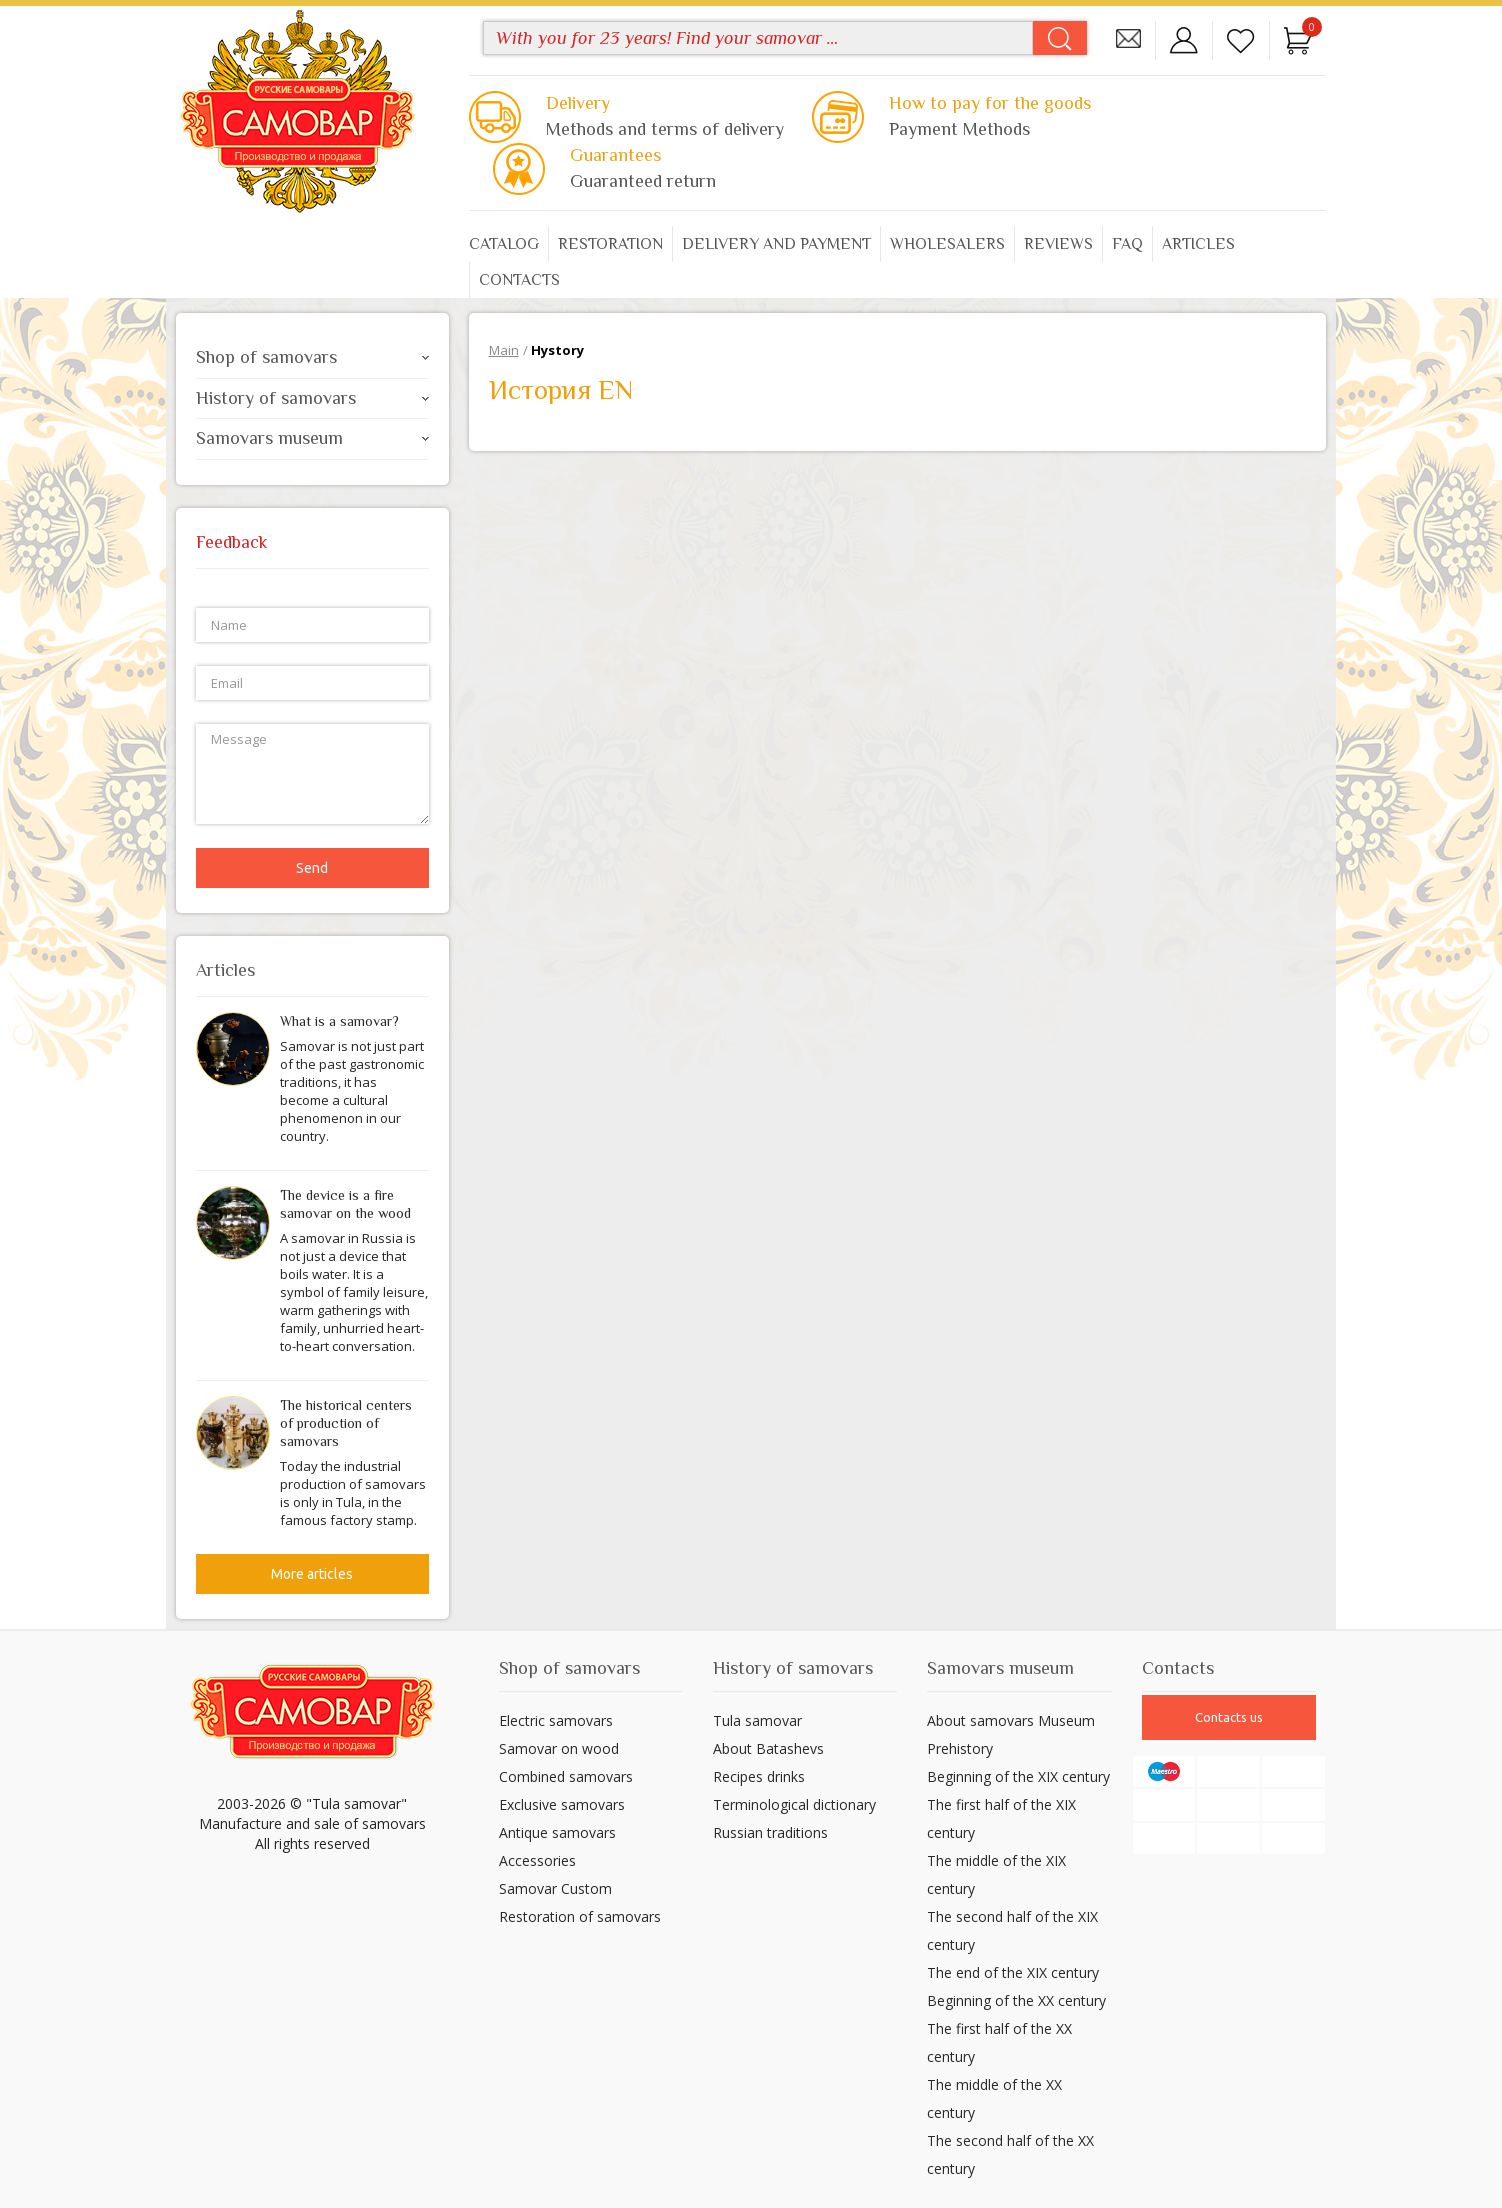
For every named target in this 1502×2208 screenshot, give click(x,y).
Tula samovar (757, 1720)
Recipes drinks (759, 1776)
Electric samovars (556, 1720)
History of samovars (312, 398)
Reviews (1058, 244)
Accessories (537, 1860)
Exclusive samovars (562, 1804)
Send (312, 868)
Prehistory (960, 1748)
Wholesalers (947, 244)
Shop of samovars (312, 357)
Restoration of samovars (580, 1916)
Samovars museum (312, 438)
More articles (312, 1574)
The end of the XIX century (1013, 1972)
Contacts (519, 280)
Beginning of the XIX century (1018, 1776)
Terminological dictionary (794, 1804)
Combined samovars (566, 1776)
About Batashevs (768, 1748)
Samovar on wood (559, 1748)
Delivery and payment (776, 244)
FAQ (1127, 244)
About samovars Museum (1011, 1720)
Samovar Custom (555, 1888)
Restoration (610, 244)
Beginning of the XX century (1016, 2000)
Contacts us (1229, 1717)
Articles (1198, 244)
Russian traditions (770, 1832)
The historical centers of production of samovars (346, 1423)
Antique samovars (557, 1832)
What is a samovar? (339, 1021)
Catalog (504, 244)
